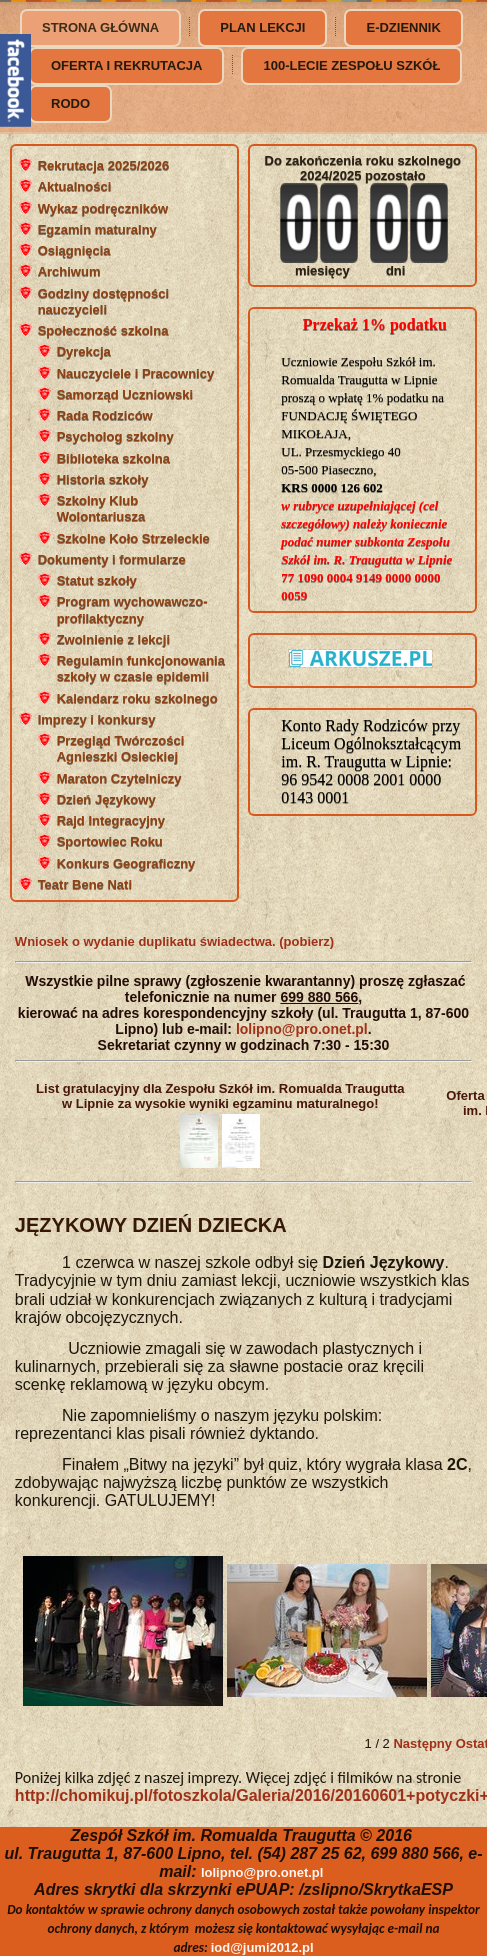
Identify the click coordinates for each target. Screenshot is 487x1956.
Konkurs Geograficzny (126, 863)
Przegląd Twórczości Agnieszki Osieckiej (121, 748)
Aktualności (75, 186)
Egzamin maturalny (97, 229)
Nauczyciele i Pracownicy (136, 373)
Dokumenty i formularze (112, 559)
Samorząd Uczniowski (125, 394)
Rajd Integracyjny (111, 820)
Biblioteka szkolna (113, 458)
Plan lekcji (262, 27)
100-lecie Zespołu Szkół (351, 65)
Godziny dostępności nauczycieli (103, 301)
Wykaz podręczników (103, 208)
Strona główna (100, 27)
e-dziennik (403, 27)
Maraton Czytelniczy (119, 778)
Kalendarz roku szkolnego (137, 698)
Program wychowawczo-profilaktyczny (132, 609)
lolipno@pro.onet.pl (302, 1029)
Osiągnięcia (74, 250)
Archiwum (69, 271)
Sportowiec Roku (110, 841)
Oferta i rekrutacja (126, 65)
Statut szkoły (97, 580)
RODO (70, 103)
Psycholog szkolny (115, 436)
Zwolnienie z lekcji (113, 639)
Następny (422, 1743)
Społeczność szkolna (103, 330)
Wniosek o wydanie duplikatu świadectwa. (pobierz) (174, 941)
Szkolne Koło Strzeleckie (133, 538)
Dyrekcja (84, 351)
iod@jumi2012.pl (262, 1947)
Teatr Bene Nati (85, 884)
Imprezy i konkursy (97, 719)
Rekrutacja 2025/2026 (104, 165)
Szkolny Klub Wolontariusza (101, 508)
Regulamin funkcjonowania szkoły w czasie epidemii (141, 668)
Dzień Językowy (106, 799)
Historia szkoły (103, 479)
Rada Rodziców (105, 415)
